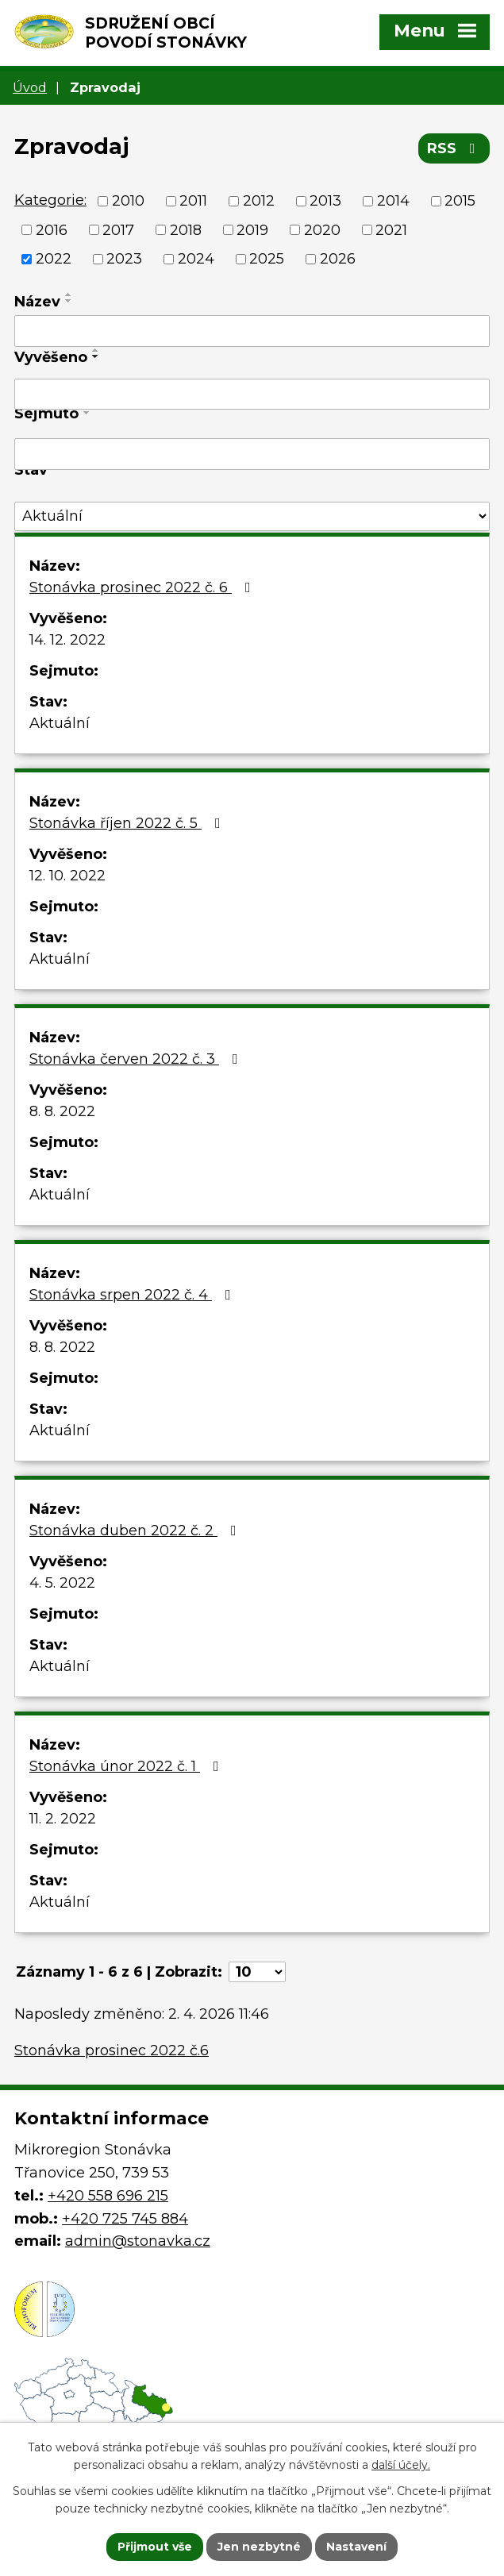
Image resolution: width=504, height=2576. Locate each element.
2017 (118, 229)
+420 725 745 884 (125, 2219)
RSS (454, 148)
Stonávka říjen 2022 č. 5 (128, 823)
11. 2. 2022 (62, 1818)
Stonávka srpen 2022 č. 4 (133, 1294)
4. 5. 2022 (62, 1583)
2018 (186, 229)
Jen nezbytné (259, 2546)
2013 (325, 201)
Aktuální (59, 723)
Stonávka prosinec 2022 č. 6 (143, 587)
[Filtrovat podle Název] (252, 331)
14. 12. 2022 (67, 640)
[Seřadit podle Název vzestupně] (69, 294)
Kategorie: (50, 200)
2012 (259, 201)
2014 (393, 201)
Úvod (30, 87)
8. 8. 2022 (62, 1111)
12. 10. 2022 (67, 875)
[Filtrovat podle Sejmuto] (252, 454)
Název (37, 301)
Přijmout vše (154, 2546)
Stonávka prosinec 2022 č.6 (111, 2050)
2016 (51, 229)
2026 (338, 259)
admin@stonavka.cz (137, 2241)
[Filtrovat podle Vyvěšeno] (252, 394)
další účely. (400, 2466)
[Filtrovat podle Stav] (252, 516)
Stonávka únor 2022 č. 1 (127, 1766)
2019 (252, 229)
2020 (322, 229)
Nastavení (356, 2546)
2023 (124, 259)
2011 (193, 201)
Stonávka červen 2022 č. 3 (136, 1059)
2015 (459, 201)
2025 (266, 259)
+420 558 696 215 (108, 2195)
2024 (196, 259)
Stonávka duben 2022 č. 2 (136, 1530)
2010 (128, 201)
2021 (391, 229)
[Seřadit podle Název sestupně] (69, 301)
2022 (53, 259)
